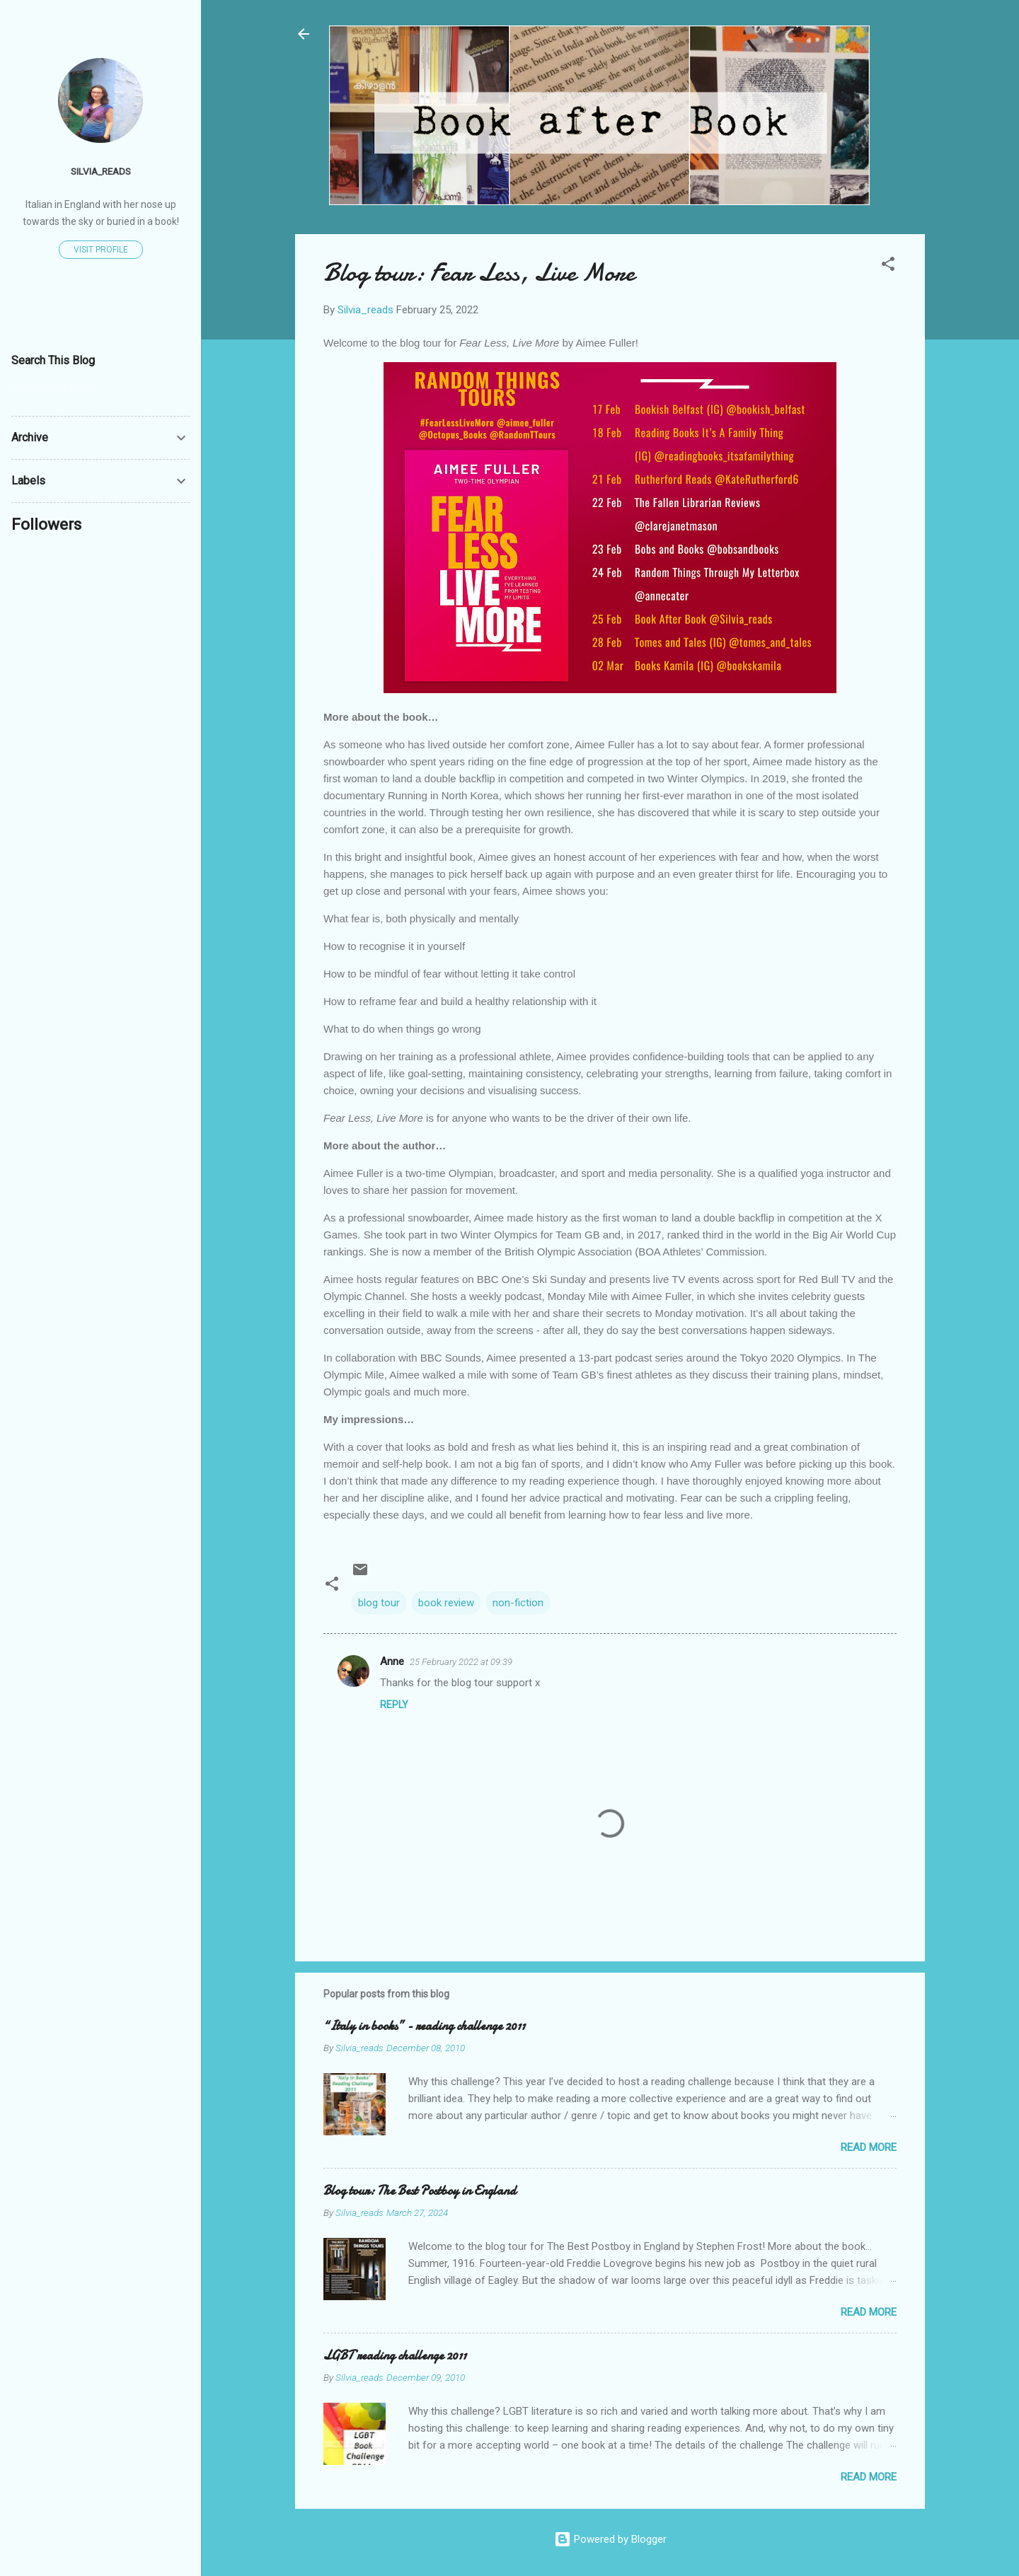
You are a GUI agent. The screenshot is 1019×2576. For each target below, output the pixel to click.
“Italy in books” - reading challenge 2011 (424, 2026)
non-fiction (518, 1602)
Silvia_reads (101, 171)
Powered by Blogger (610, 2539)
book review (446, 1602)
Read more (869, 2147)
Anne (392, 1661)
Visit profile (101, 250)
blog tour (379, 1602)
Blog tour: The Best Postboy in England (419, 2191)
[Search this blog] (100, 388)
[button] (888, 266)
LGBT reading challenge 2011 (394, 2356)
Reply (394, 1704)
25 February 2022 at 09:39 (461, 1662)
